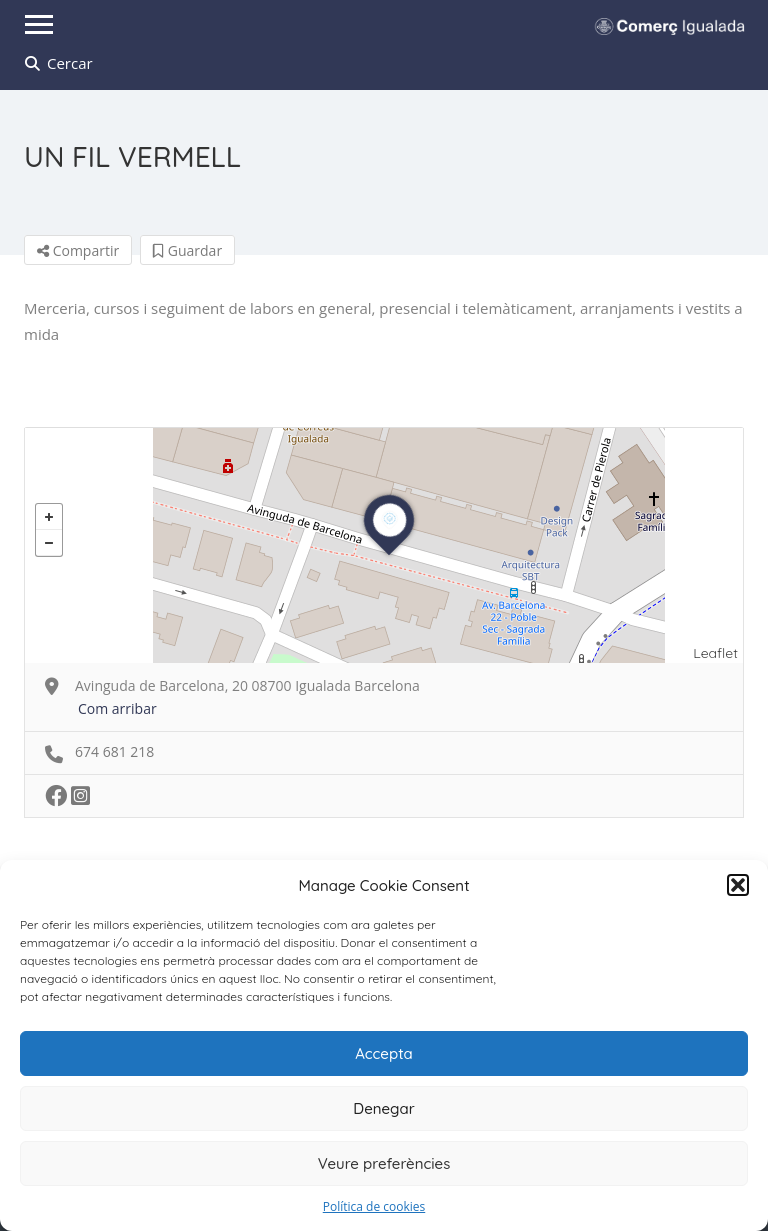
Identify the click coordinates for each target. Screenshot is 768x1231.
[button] (738, 885)
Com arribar (117, 708)
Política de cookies (374, 1206)
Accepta (384, 1053)
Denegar (383, 1108)
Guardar (187, 250)
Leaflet (715, 653)
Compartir (78, 250)
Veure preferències (384, 1163)
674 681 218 (114, 751)
